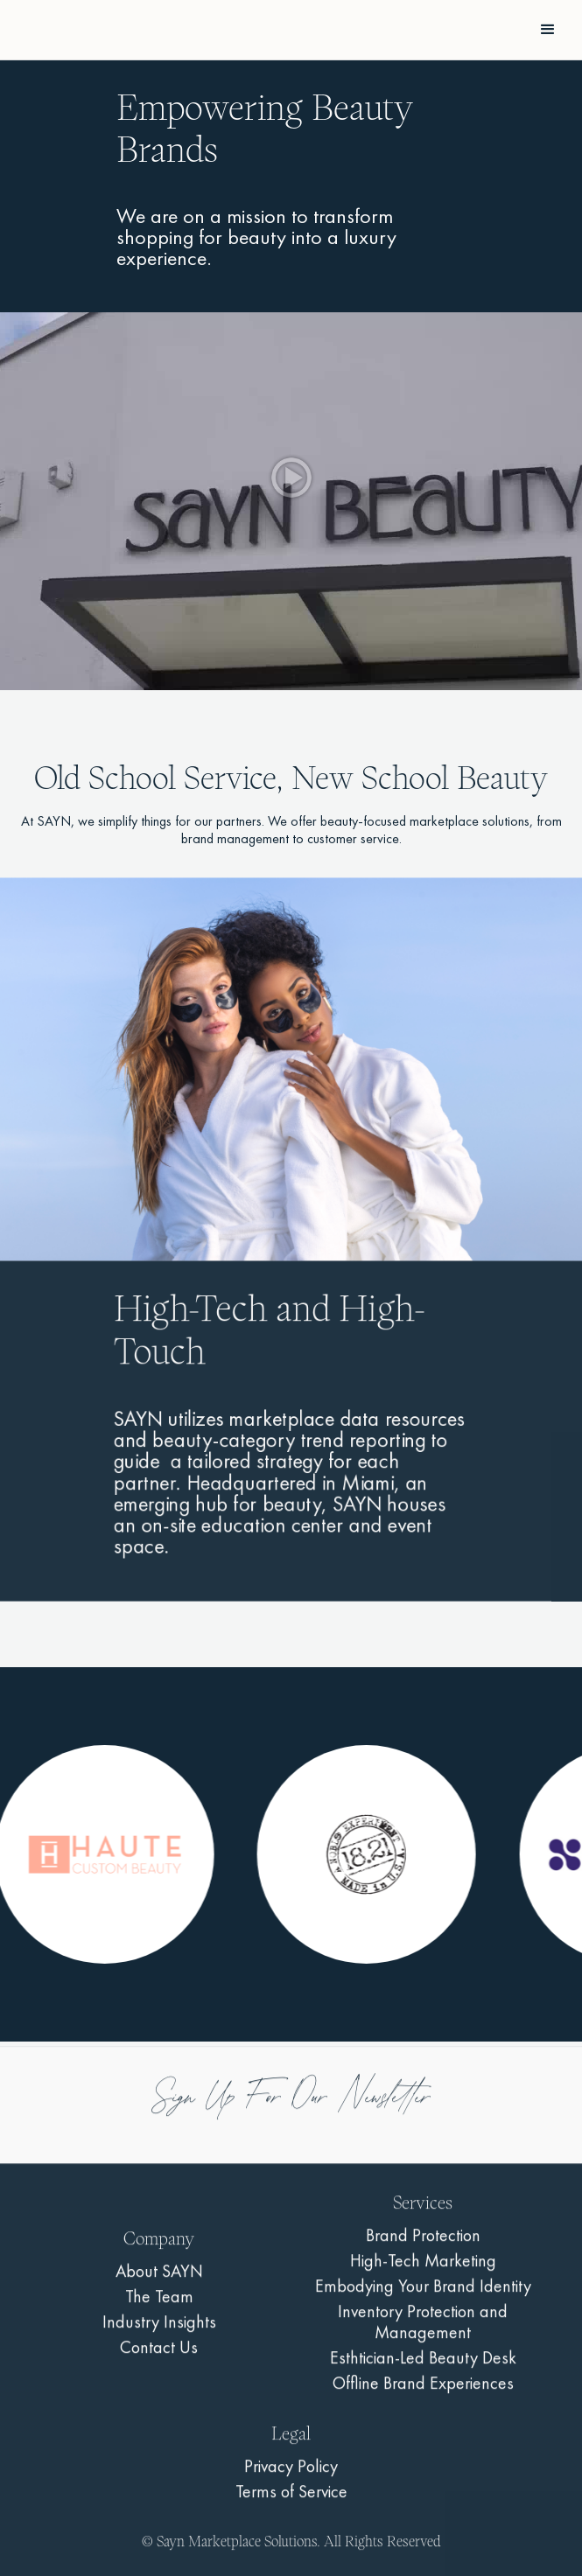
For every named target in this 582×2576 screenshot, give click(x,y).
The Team (159, 2308)
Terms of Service (291, 2503)
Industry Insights (159, 2333)
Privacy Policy (291, 2478)
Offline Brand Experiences (423, 2395)
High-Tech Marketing (423, 2272)
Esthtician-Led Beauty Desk (423, 2369)
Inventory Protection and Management (423, 2334)
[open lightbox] (291, 502)
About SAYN (159, 2283)
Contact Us (159, 2359)
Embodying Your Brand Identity (423, 2297)
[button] (548, 30)
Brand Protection (423, 2247)
